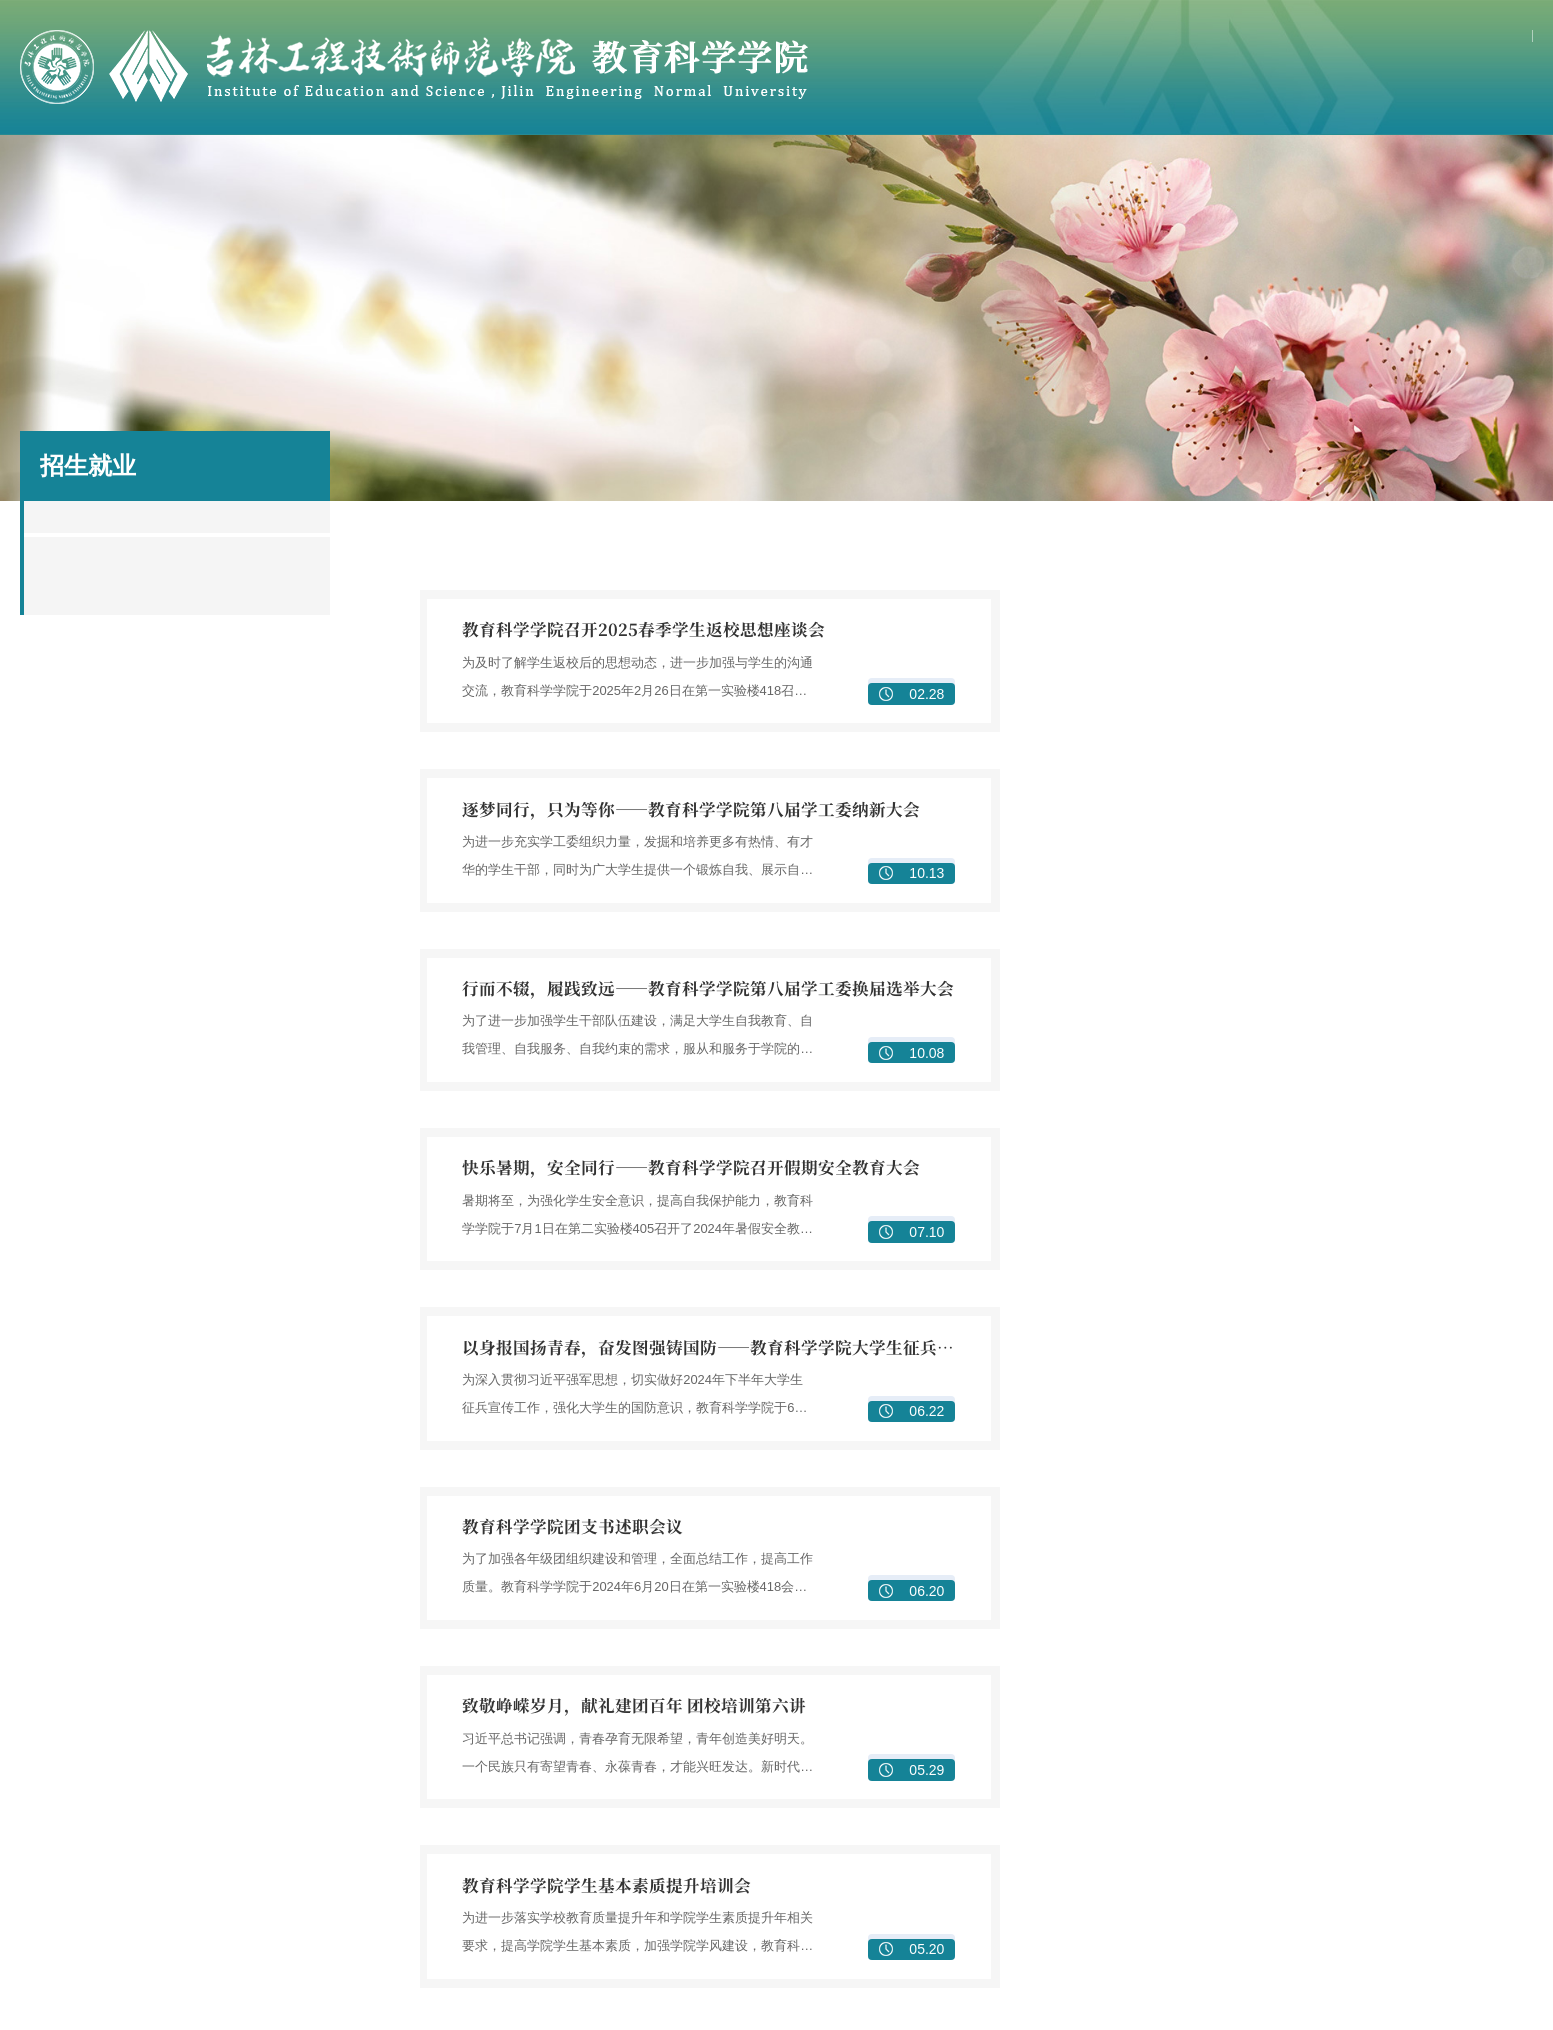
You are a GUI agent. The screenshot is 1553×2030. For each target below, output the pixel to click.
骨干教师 (353, 170)
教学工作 (494, 170)
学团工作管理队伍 (1469, 1841)
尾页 (1032, 1505)
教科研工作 (635, 170)
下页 (991, 1505)
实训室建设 (1168, 1769)
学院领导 (601, 1691)
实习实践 (881, 1867)
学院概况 (212, 170)
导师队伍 (601, 1867)
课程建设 (1161, 1717)
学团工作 (1200, 170)
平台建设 (1441, 1691)
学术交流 (1441, 1717)
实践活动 (1161, 1893)
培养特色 (1161, 1795)
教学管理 (1161, 1665)
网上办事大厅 (1484, 39)
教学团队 (881, 1691)
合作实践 (918, 170)
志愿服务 (1441, 1945)
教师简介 (881, 1665)
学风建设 (1441, 1867)
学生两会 (1441, 1893)
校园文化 (1441, 1919)
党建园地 (1059, 170)
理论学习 (1161, 1867)
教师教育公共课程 (1189, 1743)
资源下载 (1482, 170)
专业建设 (1161, 1691)
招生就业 (1341, 170)
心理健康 (1441, 1971)
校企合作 (881, 1841)
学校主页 (1390, 39)
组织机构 (1161, 1841)
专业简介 (601, 1717)
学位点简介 (608, 1841)
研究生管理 (608, 1919)
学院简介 (601, 1665)
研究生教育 (776, 170)
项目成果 (1441, 1665)
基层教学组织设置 (629, 1743)
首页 (71, 170)
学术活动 (601, 1945)
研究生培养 (608, 1893)
